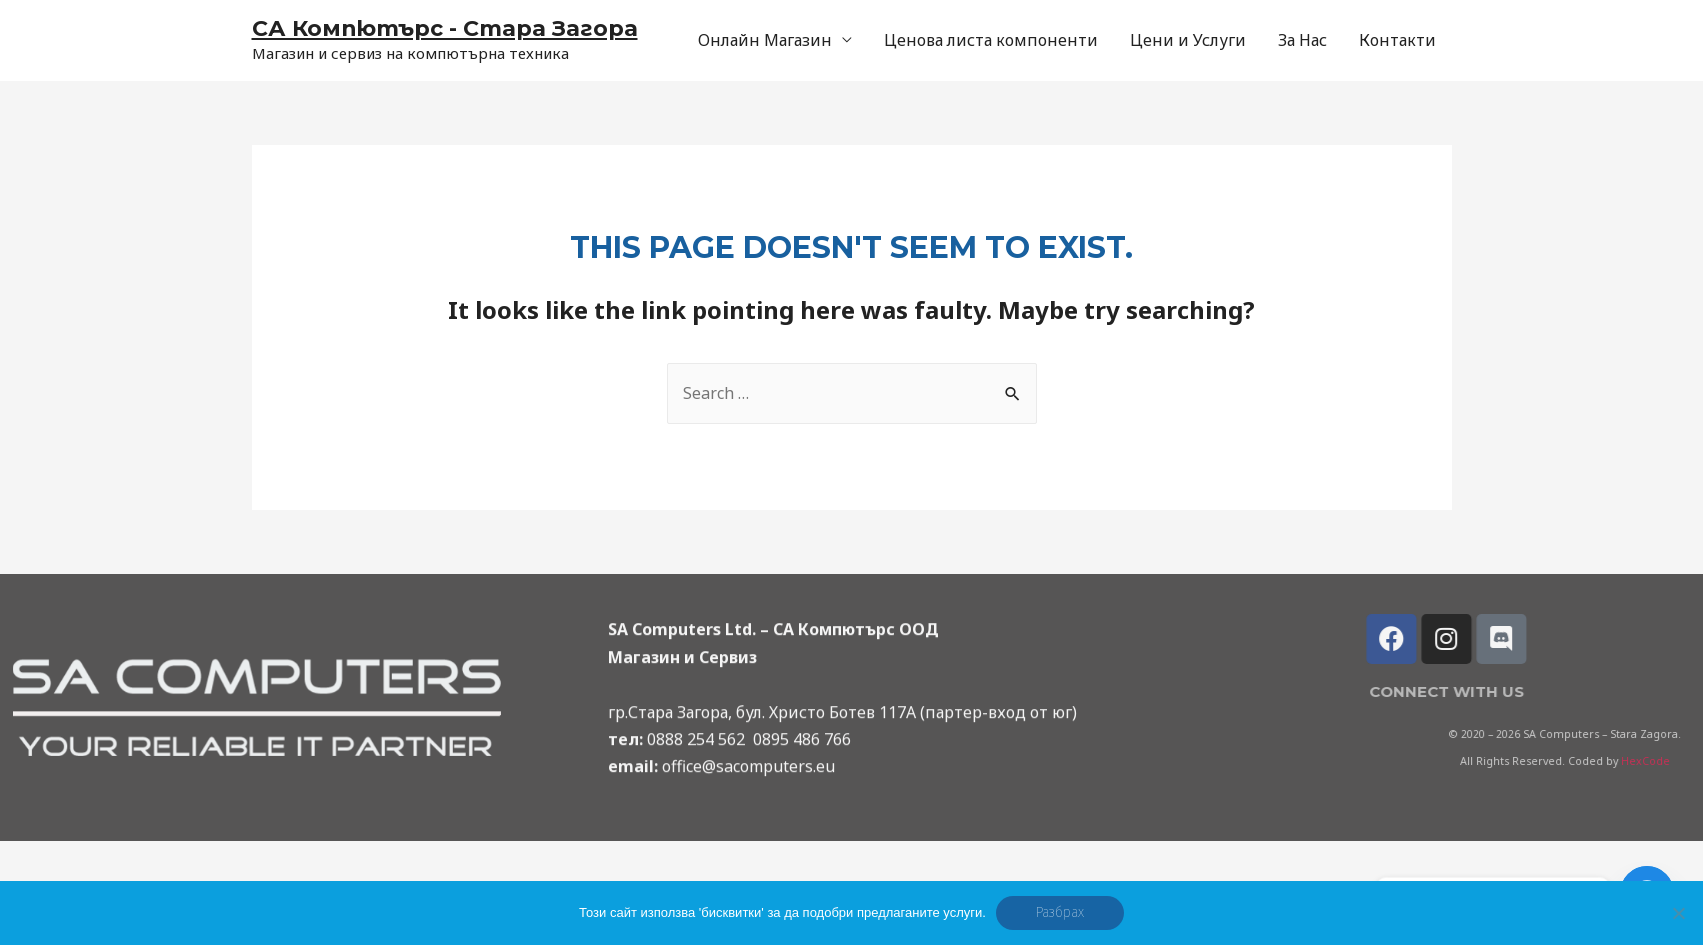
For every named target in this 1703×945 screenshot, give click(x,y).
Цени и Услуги (1188, 40)
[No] (1678, 913)
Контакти (1397, 40)
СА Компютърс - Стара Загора (445, 28)
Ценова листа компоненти (991, 40)
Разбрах (1060, 912)
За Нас (1302, 40)
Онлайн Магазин (765, 40)
